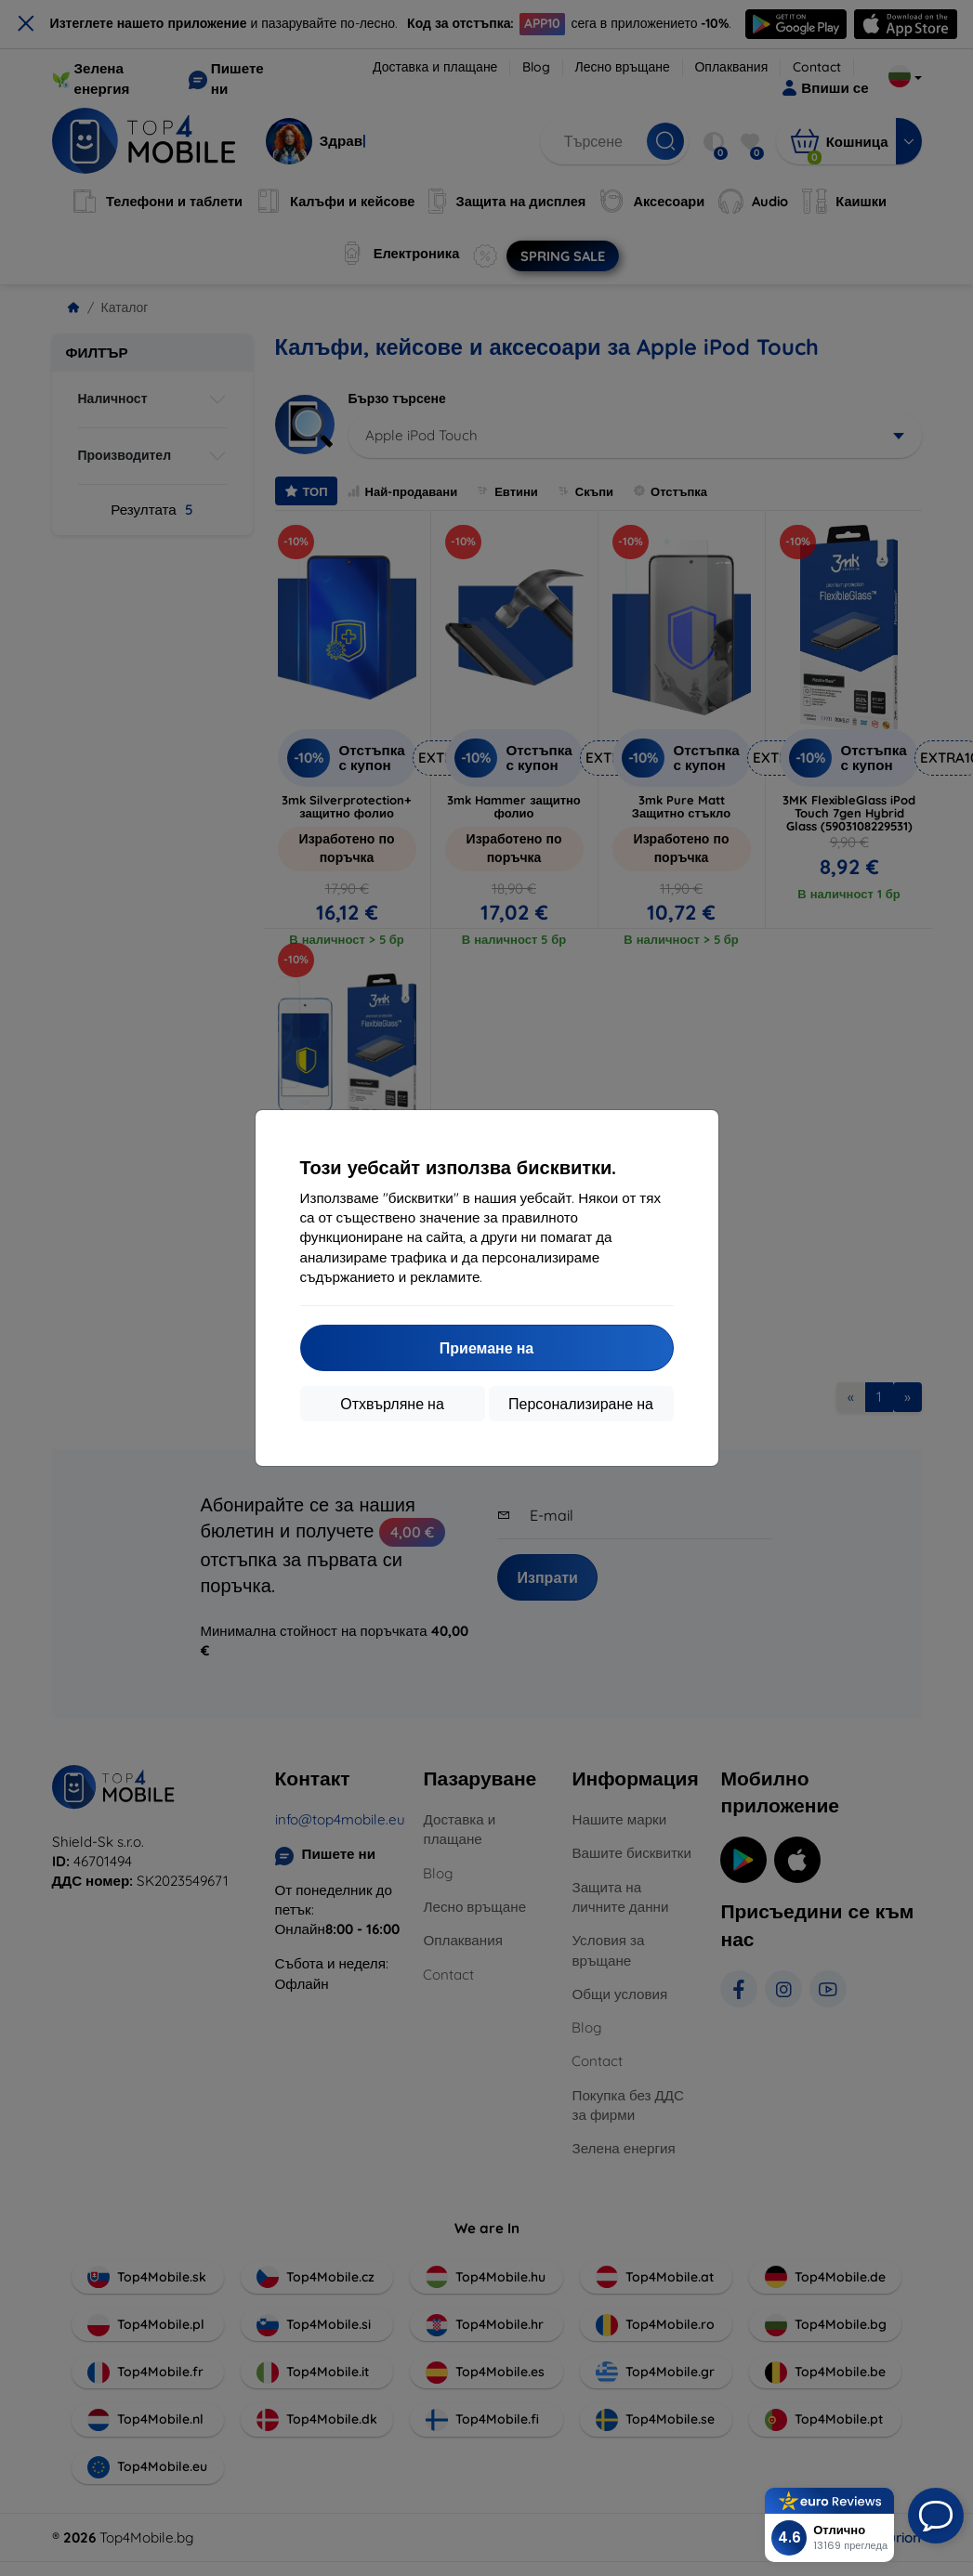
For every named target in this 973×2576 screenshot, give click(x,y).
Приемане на (486, 1348)
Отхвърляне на (392, 1403)
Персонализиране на (580, 1403)
